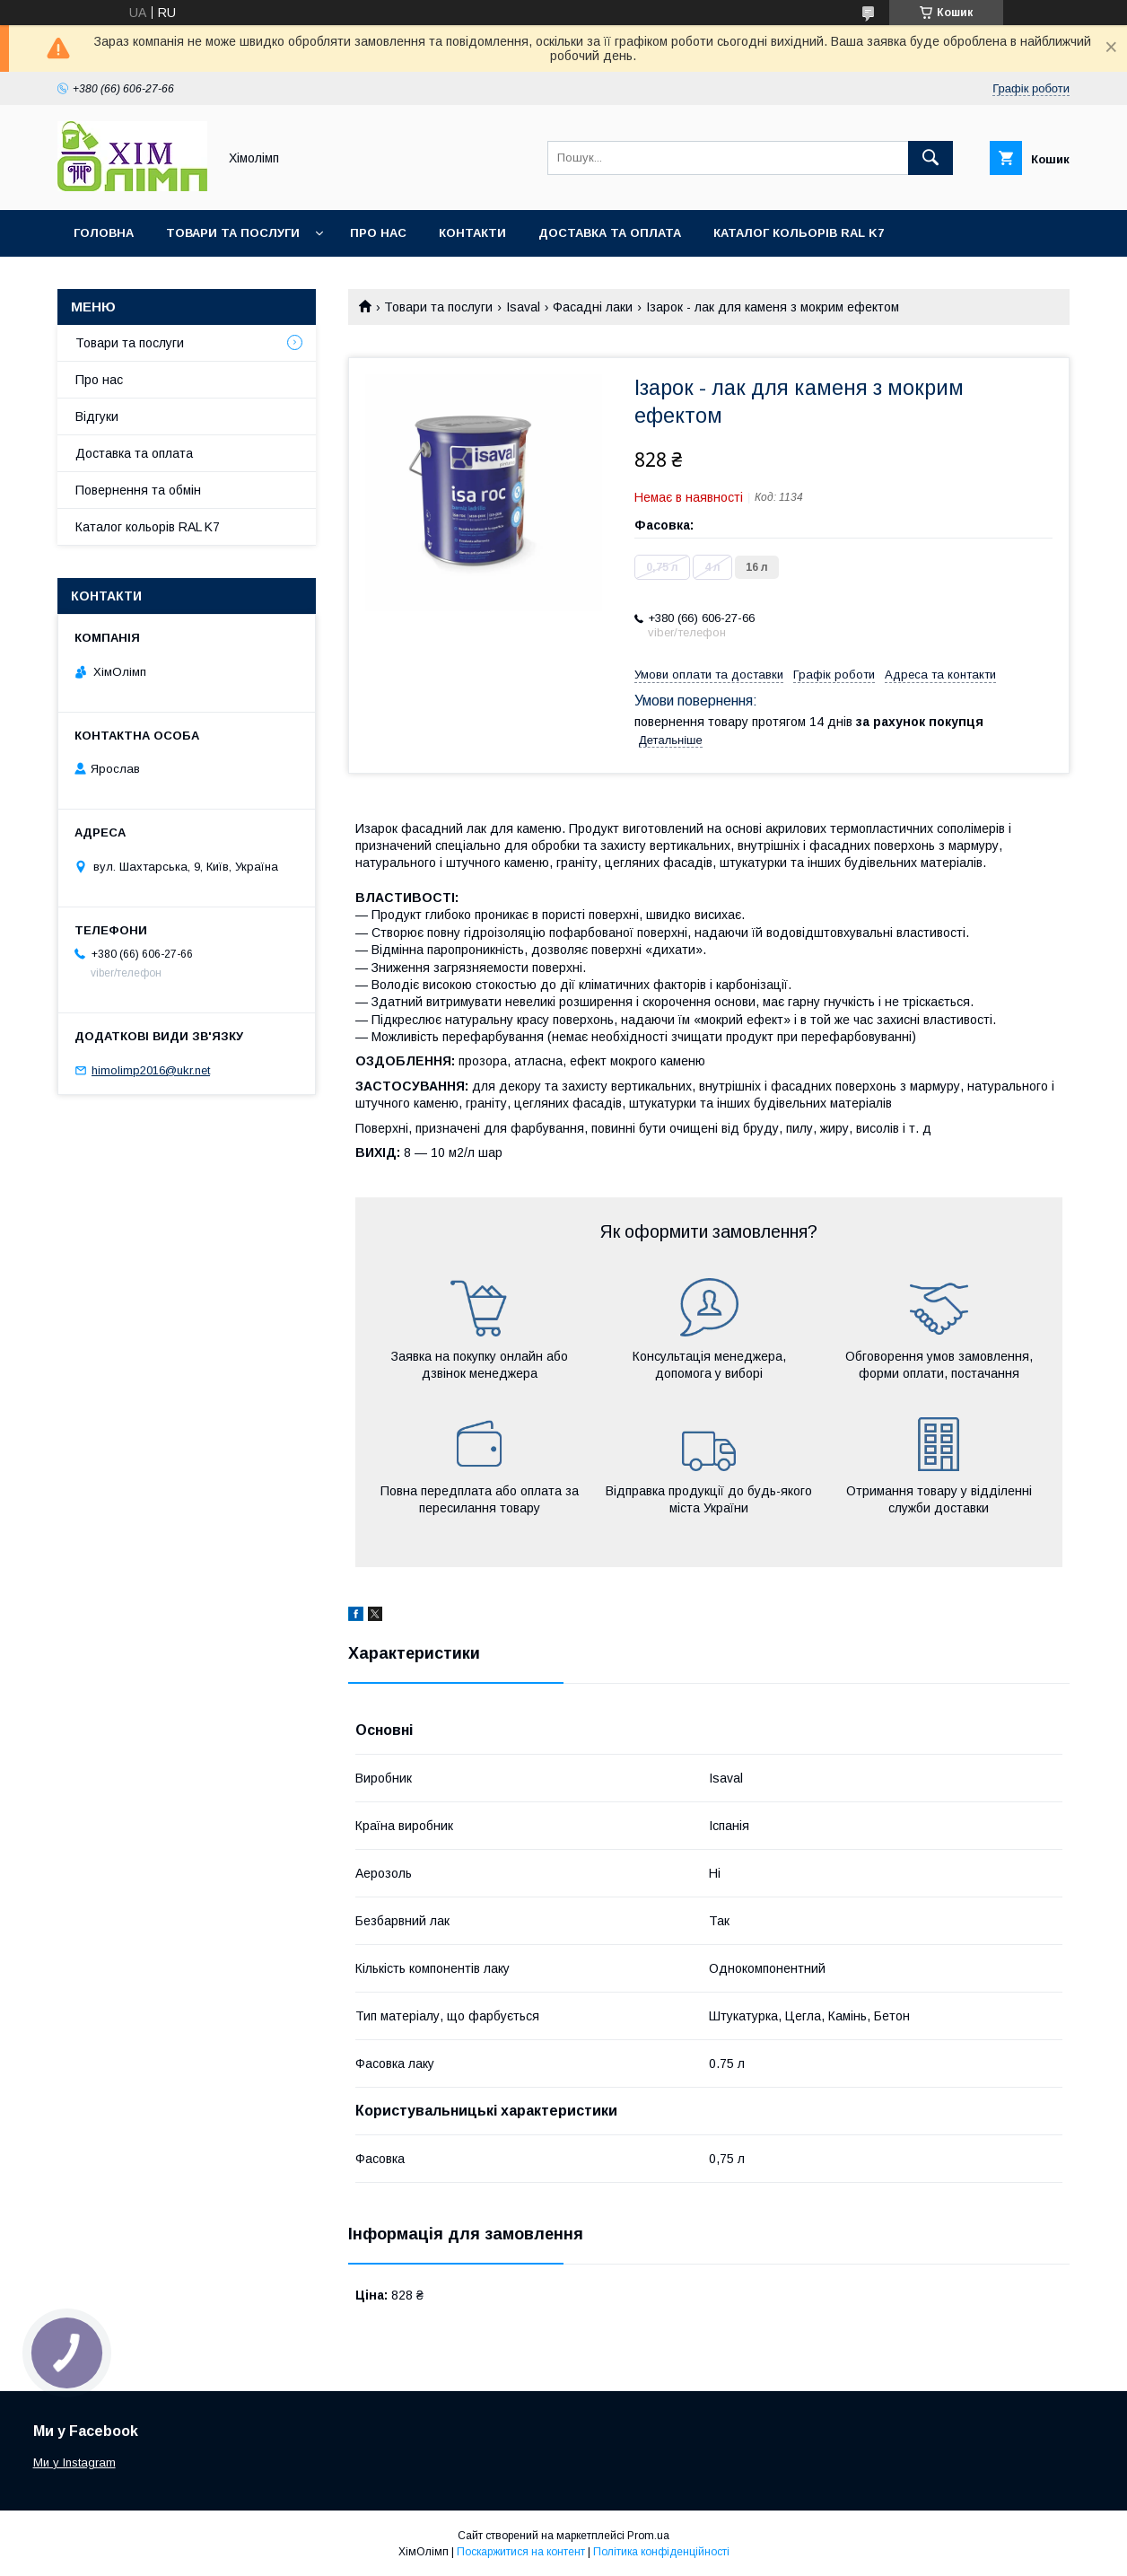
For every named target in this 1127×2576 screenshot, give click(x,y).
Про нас (378, 233)
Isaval (523, 307)
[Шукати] (930, 158)
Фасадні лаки (593, 307)
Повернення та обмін (138, 490)
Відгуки (96, 416)
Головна (104, 233)
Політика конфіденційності (661, 2551)
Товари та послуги (233, 233)
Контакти (472, 233)
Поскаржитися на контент (521, 2551)
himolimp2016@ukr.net (151, 1070)
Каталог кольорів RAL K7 (798, 233)
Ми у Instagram (74, 2462)
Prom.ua (648, 2535)
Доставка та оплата (609, 233)
